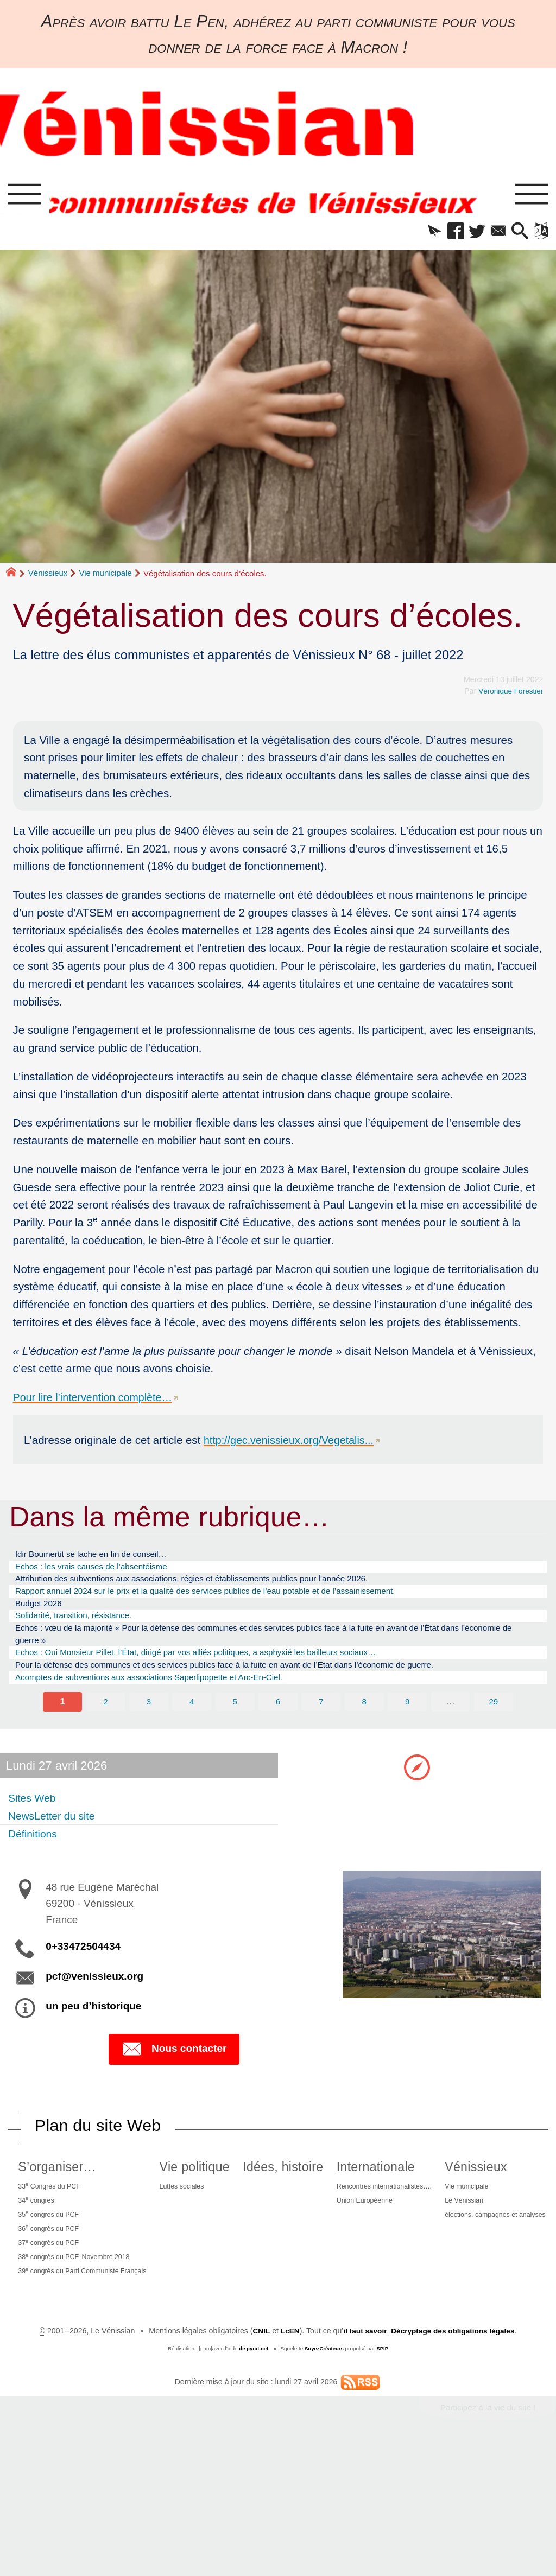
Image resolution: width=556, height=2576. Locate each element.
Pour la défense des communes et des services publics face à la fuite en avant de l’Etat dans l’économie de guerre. (255, 1685)
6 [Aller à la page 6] (278, 1725)
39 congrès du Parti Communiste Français (101, 2309)
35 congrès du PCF (62, 2245)
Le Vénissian (246, 2383)
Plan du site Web (100, 2151)
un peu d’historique (93, 2032)
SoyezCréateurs (324, 2477)
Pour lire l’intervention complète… (96, 1401)
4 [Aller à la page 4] (191, 1725)
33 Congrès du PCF (63, 2213)
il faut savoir (363, 2460)
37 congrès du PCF (62, 2277)
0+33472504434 (83, 1972)
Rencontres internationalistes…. (481, 2213)
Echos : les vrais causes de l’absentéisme (102, 1572)
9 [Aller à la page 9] (407, 1725)
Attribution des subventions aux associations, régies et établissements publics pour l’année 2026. (217, 1586)
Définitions (37, 1859)
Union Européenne (459, 2229)
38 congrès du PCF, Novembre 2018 (91, 2293)
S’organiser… (68, 2193)
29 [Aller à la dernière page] (494, 1725)
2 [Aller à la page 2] (105, 1725)
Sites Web (36, 1822)
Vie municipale (105, 577)
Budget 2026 (42, 1615)
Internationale (468, 2193)
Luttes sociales (231, 2213)
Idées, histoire (353, 2193)
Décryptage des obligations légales (454, 2460)
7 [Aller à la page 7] (321, 1725)
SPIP (384, 2477)
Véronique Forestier (509, 694)
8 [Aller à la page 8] (365, 1725)
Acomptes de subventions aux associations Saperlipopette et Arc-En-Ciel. (168, 1699)
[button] (415, 234)
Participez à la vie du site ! (485, 2537)
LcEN (286, 2460)
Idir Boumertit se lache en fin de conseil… (102, 1558)
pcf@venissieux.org (94, 2002)
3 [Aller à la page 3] (148, 1725)
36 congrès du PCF (62, 2261)
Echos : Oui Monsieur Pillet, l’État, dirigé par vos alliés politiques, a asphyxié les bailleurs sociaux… (222, 1671)
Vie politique (243, 2193)
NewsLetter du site (58, 1840)
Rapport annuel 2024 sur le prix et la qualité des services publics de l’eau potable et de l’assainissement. (233, 1600)
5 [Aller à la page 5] (234, 1725)
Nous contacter (174, 2075)
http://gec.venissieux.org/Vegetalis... (292, 1444)
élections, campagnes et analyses (281, 2399)
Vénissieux (48, 577)
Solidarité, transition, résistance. (82, 1629)
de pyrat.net (252, 2477)
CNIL (258, 2460)
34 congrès (48, 2229)
